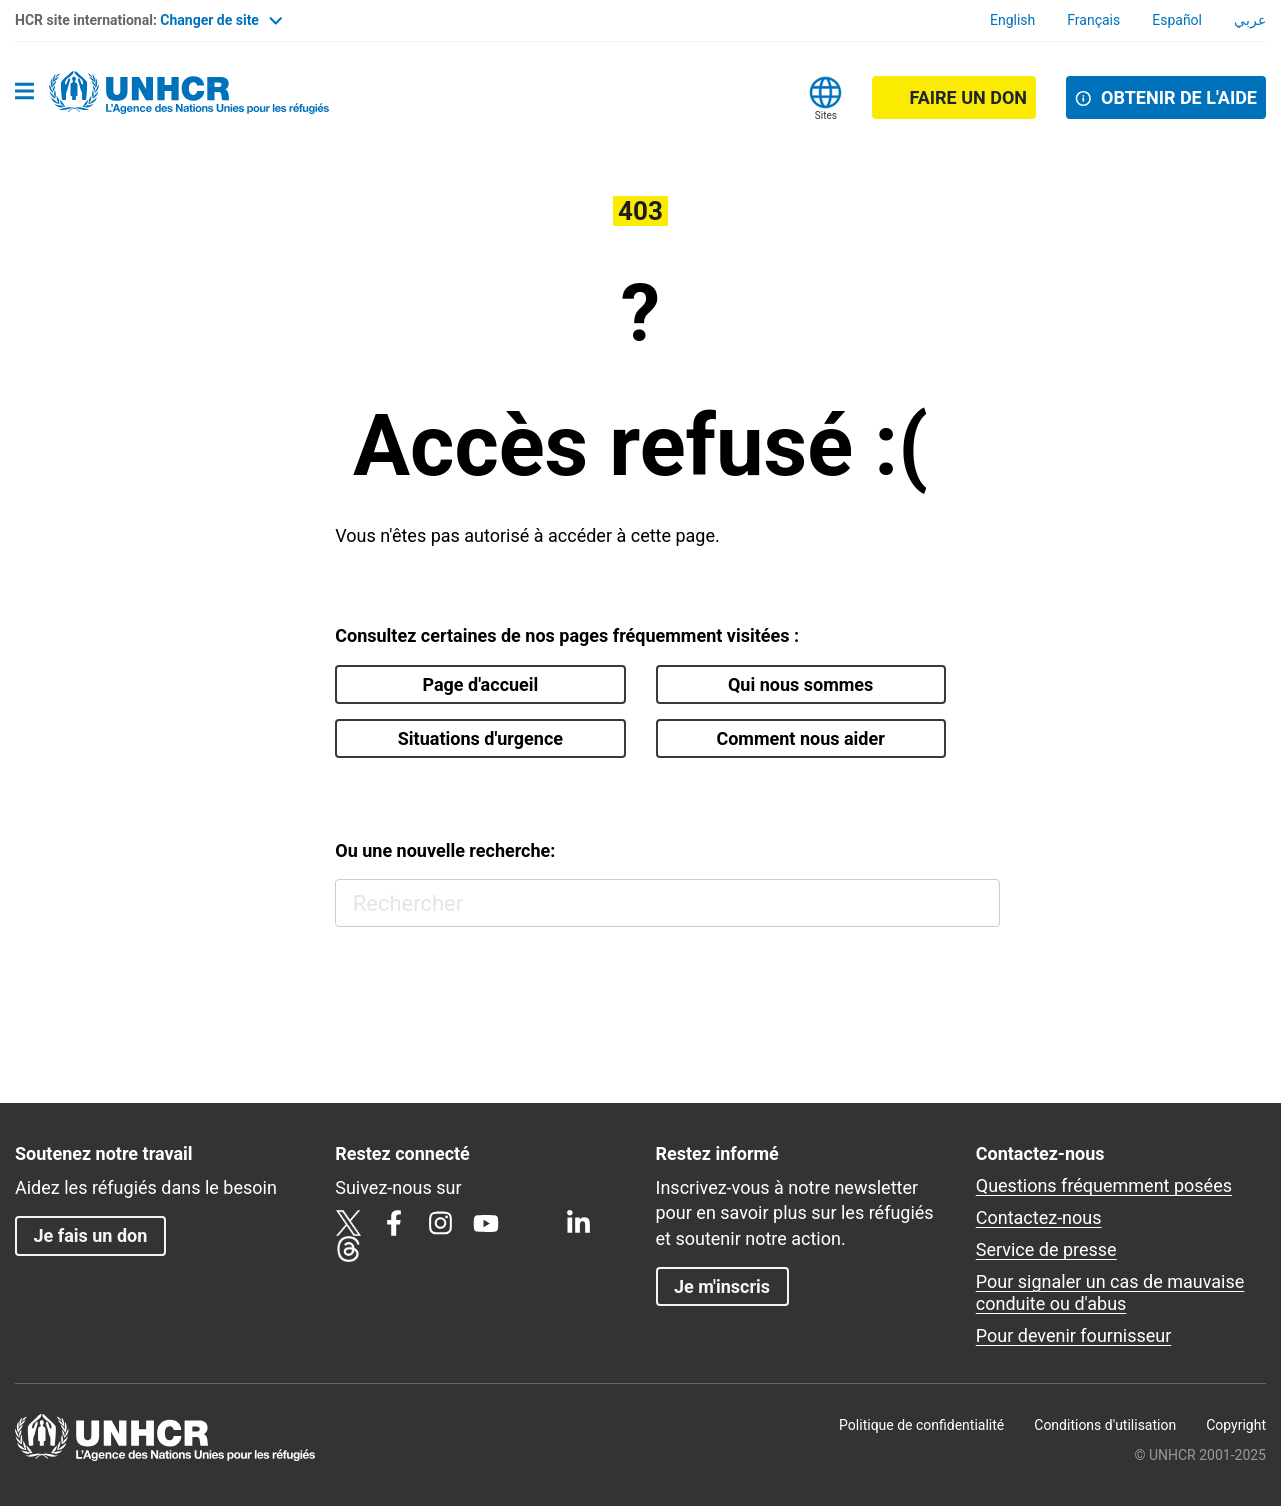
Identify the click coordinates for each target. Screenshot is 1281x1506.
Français (1093, 20)
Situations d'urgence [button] (480, 738)
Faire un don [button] (968, 97)
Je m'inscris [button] (722, 1286)
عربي (1250, 20)
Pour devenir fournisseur (1074, 1335)
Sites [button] (826, 115)
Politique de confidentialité (921, 1425)
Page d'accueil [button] (480, 684)
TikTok (532, 1223)
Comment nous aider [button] (800, 738)
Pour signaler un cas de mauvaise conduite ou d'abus (1110, 1292)
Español (1177, 20)
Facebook (394, 1223)
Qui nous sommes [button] (800, 684)
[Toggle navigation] (24, 93)
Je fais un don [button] (90, 1235)
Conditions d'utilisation (1105, 1425)
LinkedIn (578, 1223)
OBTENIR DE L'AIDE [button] (1179, 97)
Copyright (1236, 1425)
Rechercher (975, 903)
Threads (348, 1249)
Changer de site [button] (221, 20)
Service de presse (1046, 1249)
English (1012, 20)
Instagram (440, 1223)
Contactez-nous (1039, 1217)
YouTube (486, 1223)
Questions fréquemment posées (1104, 1185)
